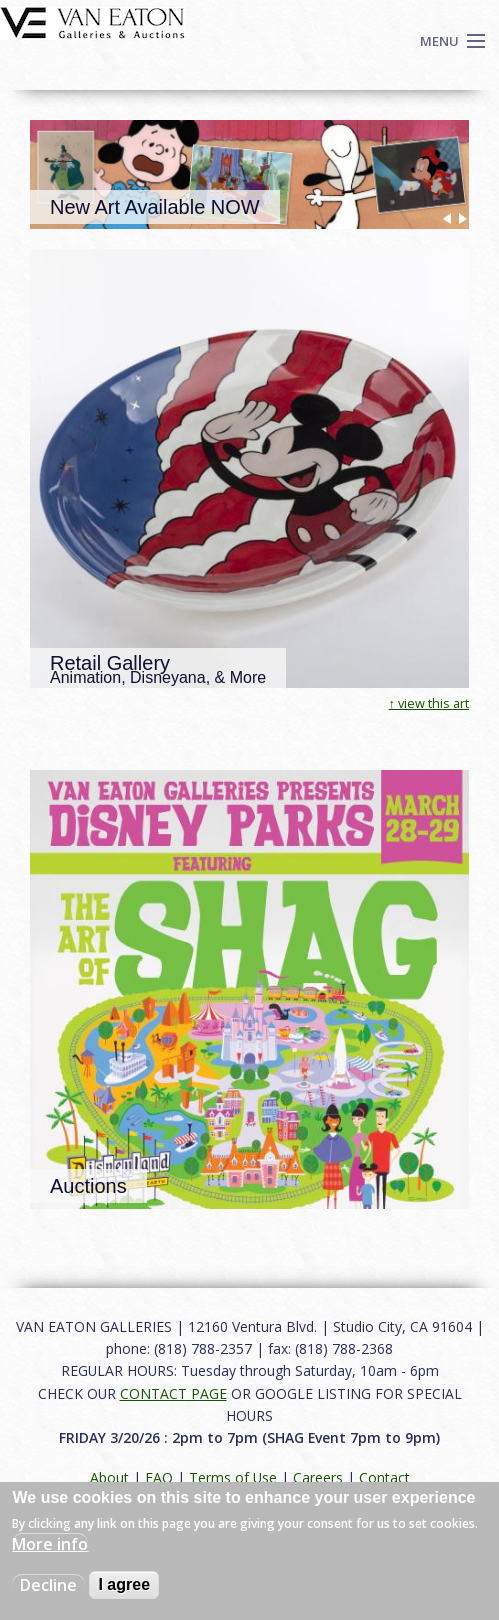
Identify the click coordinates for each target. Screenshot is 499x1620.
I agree (124, 1584)
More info (50, 1544)
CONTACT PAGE (173, 1393)
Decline (48, 1585)
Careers (318, 1477)
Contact (384, 1477)
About (109, 1477)
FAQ (159, 1477)
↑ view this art (429, 703)
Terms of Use (233, 1477)
